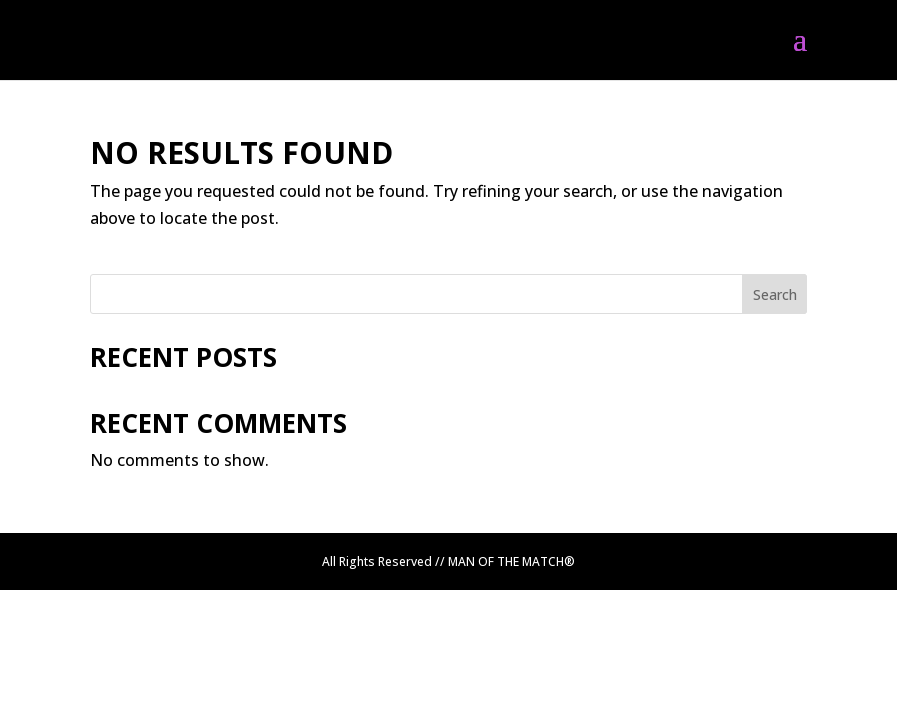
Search (775, 294)
